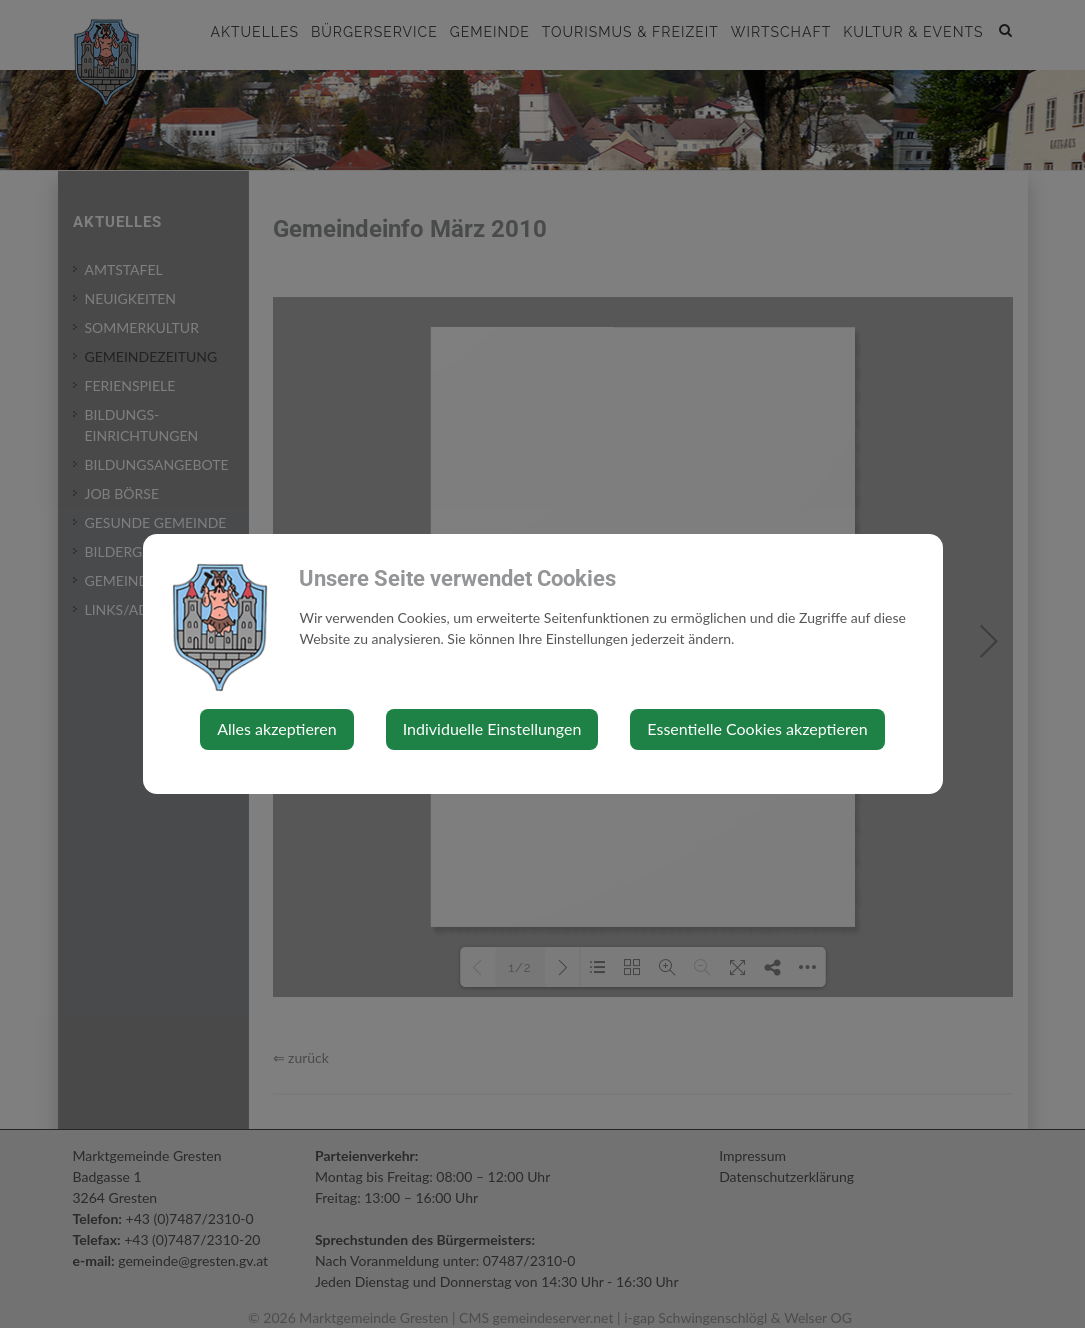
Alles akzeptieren (276, 728)
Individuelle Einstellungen (492, 728)
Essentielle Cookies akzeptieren (757, 728)
